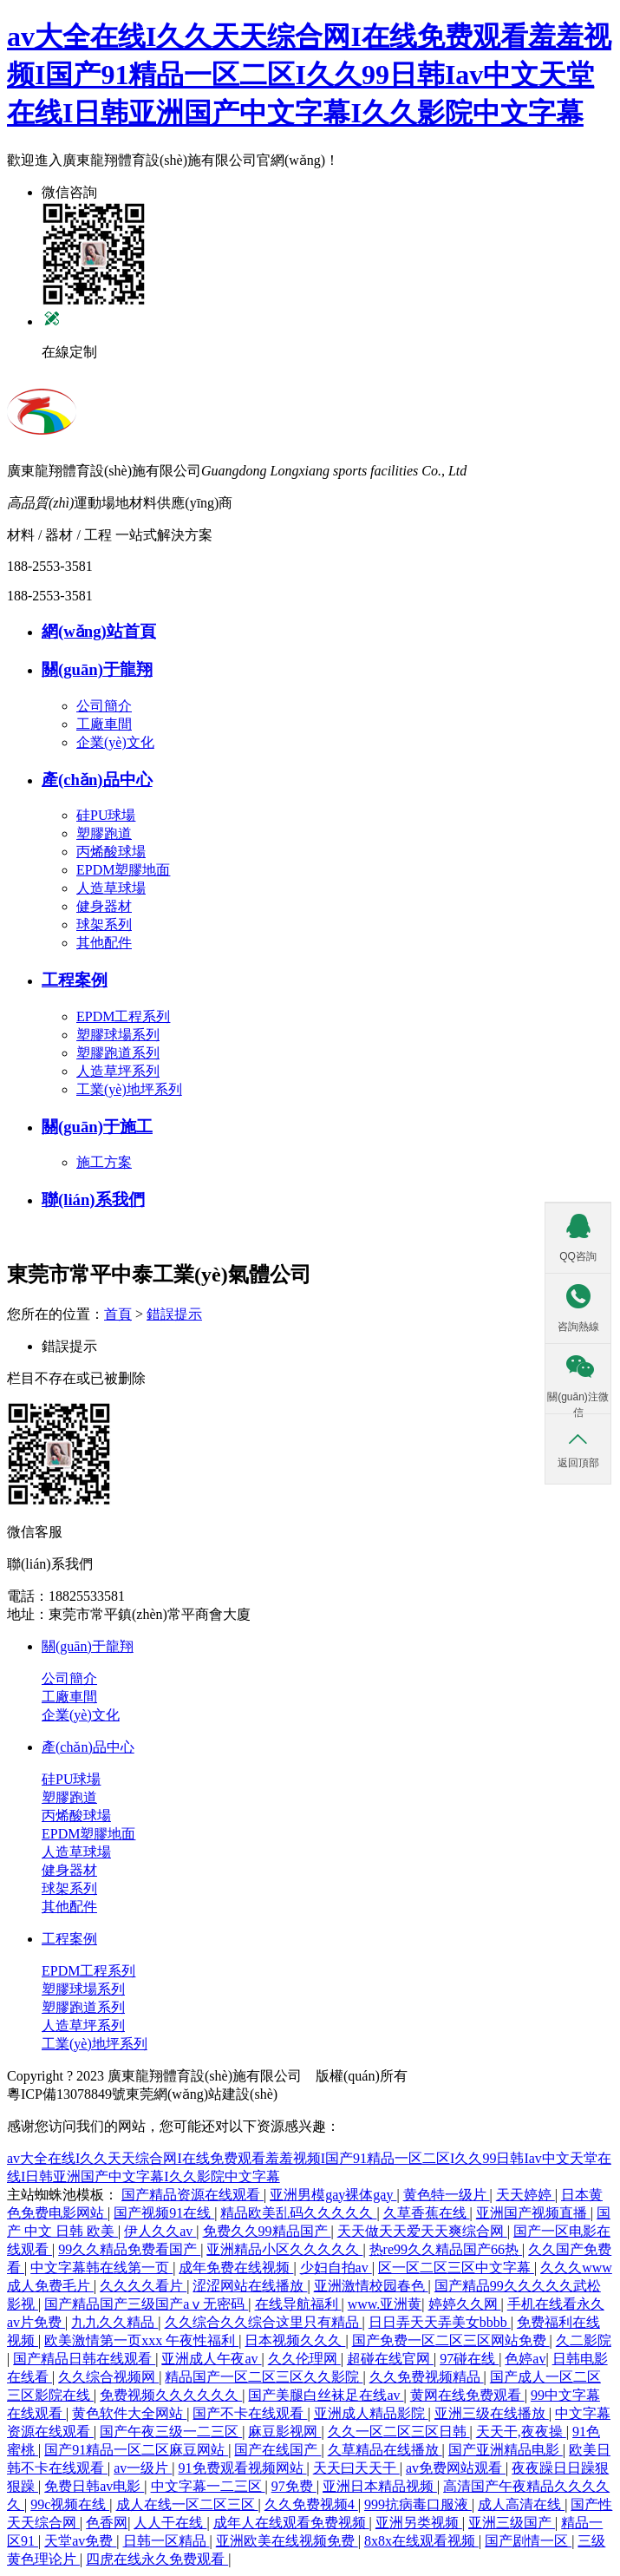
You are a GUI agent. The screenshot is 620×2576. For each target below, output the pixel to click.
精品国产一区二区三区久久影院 (263, 2377)
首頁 (118, 1314)
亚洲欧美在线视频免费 (287, 2540)
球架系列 (104, 924)
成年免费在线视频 (236, 2267)
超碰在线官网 (390, 2358)
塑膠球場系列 (118, 1034)
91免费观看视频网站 (243, 2468)
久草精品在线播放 (385, 2449)
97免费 (294, 2486)
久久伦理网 (304, 2358)
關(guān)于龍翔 (88, 1646)
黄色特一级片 (446, 2194)
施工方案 (104, 1162)
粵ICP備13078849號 (66, 2094)
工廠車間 (104, 724)
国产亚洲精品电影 (505, 2449)
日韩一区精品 (166, 2540)
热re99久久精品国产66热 (445, 2249)
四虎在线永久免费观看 (157, 2559)
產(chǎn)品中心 (88, 1747)
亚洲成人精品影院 (371, 2413)
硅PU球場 (105, 815)
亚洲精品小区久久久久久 (284, 2249)
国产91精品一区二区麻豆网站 (136, 2449)
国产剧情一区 (528, 2540)
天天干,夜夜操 (521, 2431)
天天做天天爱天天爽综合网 (422, 2231)
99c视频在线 (69, 2504)
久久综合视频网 (108, 2377)
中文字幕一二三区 (208, 2486)
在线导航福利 (298, 2304)
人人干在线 (170, 2522)
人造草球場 (111, 888)
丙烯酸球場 (111, 851)
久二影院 (583, 2340)
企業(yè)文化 (115, 742)
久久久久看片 (143, 2285)
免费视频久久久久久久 (171, 2395)
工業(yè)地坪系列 (129, 1089)
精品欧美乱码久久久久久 (298, 2213)
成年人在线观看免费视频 (291, 2522)
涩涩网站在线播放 (250, 2285)
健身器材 (104, 906)
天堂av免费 (80, 2540)
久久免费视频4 (311, 2504)
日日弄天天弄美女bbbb (440, 2322)
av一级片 (143, 2468)
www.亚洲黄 (385, 2304)
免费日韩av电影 (94, 2486)
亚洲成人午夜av (211, 2358)
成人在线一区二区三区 (187, 2504)
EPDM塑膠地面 (123, 869)
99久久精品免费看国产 (129, 2249)
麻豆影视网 (284, 2431)
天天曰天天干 (356, 2468)
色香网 (106, 2522)
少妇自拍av (336, 2267)
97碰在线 (469, 2358)
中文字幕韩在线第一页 (101, 2267)
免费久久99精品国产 (267, 2231)
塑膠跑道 (104, 833)
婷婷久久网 (464, 2304)
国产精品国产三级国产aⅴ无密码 (146, 2304)
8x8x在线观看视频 (421, 2540)
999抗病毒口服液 (418, 2504)
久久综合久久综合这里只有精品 (263, 2322)
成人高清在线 (521, 2504)
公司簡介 (104, 705)
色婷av (525, 2358)
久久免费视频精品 (426, 2377)
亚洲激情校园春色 (371, 2285)
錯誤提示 (174, 1314)
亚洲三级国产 (511, 2522)
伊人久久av (160, 2231)
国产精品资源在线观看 (192, 2194)
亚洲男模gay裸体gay (333, 2194)
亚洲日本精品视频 (380, 2486)
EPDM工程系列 (123, 1016)
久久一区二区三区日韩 (399, 2431)
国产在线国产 (277, 2449)
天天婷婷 (525, 2194)
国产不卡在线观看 (250, 2413)
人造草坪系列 (118, 1071)
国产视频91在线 (164, 2213)
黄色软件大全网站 (129, 2413)
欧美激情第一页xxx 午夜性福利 (141, 2340)
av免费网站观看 (456, 2468)
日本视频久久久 (295, 2340)
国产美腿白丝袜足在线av (325, 2395)
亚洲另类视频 (418, 2522)
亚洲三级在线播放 (491, 2413)
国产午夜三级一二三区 (171, 2431)
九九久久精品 (114, 2322)
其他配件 (104, 942)
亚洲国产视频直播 (533, 2213)
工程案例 (69, 1938)
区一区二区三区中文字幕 (456, 2267)
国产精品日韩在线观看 (84, 2358)
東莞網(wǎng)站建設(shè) (201, 2094)
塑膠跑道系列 (118, 1052)
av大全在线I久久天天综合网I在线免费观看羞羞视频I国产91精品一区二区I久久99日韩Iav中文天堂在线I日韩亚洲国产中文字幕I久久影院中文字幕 (309, 74)
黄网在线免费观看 (467, 2395)
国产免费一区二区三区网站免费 (451, 2340)
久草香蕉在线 (426, 2213)
